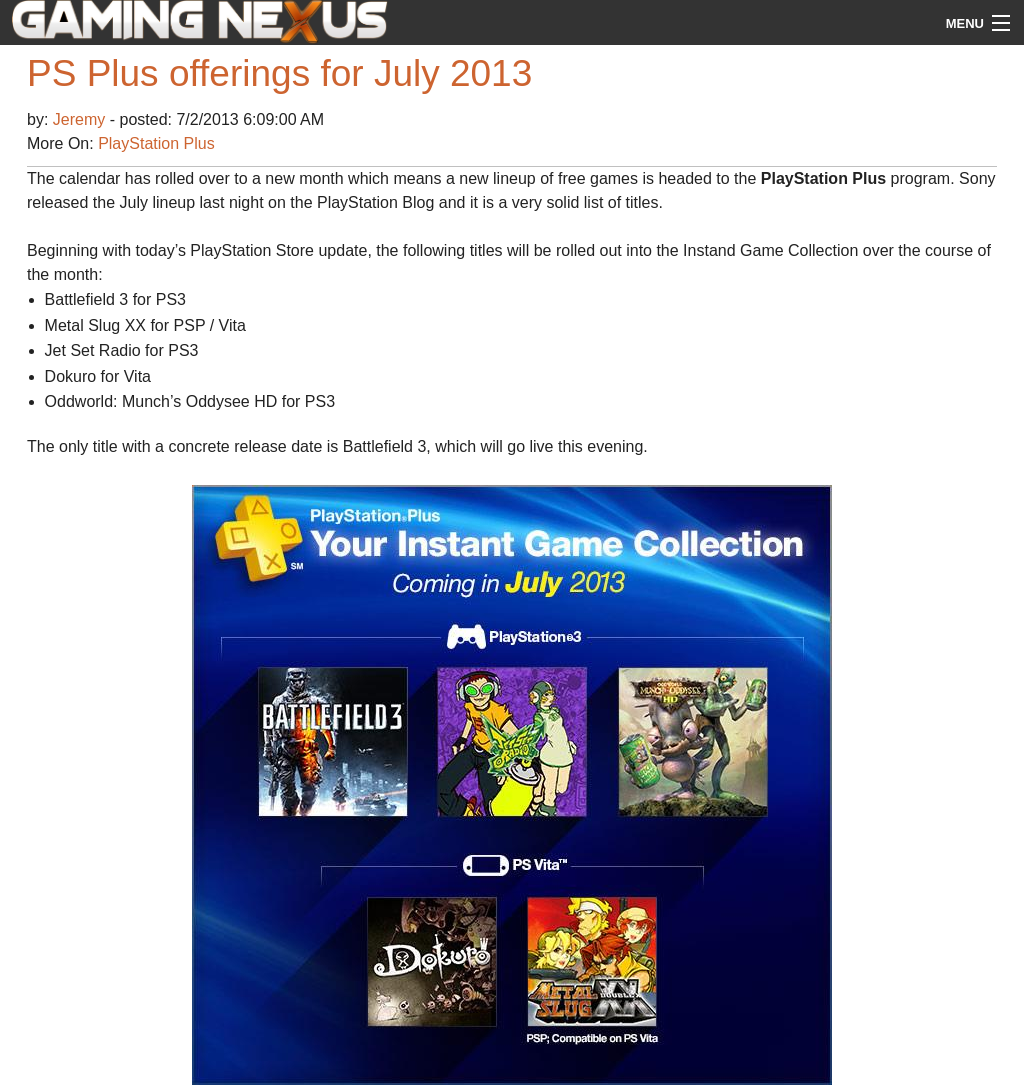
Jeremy (81, 119)
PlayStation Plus (156, 143)
